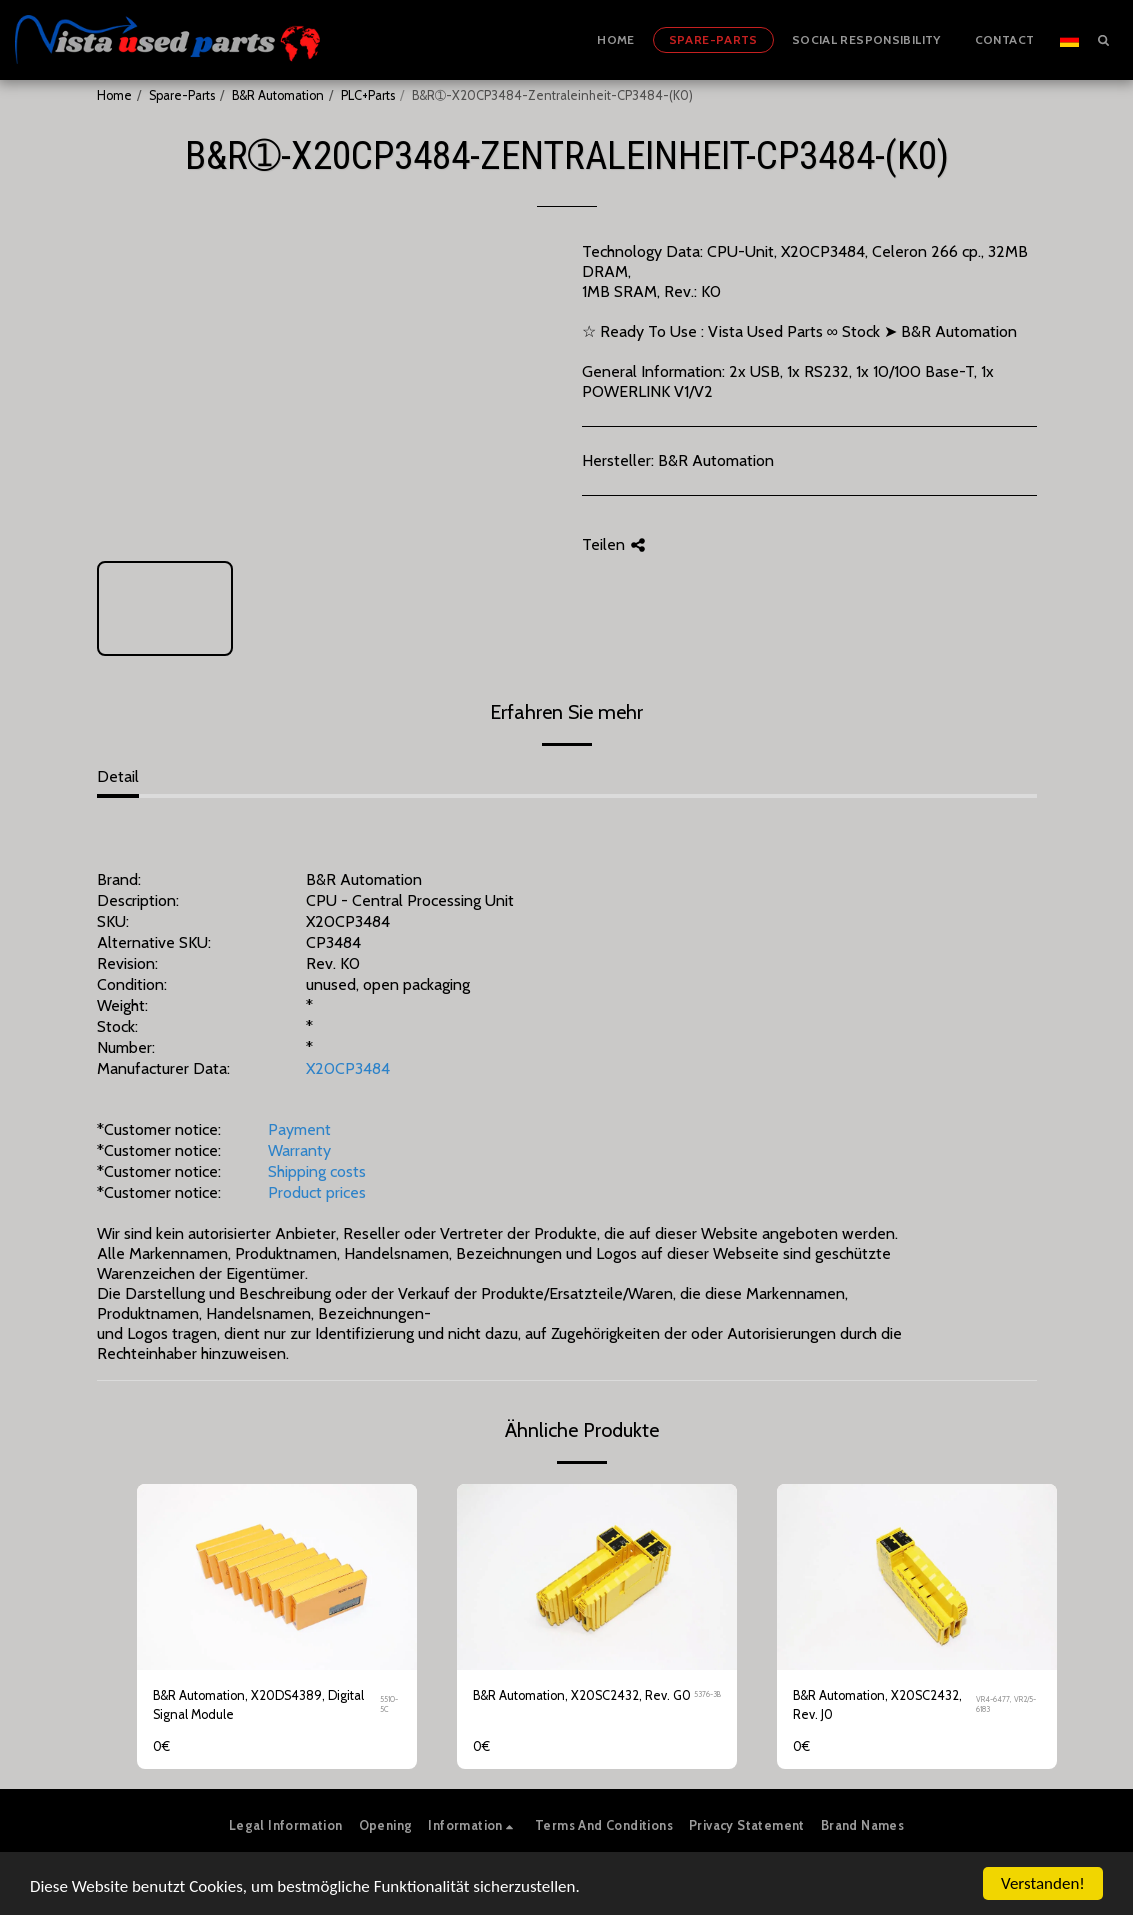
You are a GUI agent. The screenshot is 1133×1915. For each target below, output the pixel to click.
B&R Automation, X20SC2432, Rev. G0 (582, 1695)
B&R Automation (278, 95)
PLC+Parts (368, 95)
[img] (277, 1577)
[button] (1103, 39)
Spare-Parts (182, 95)
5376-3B (707, 1694)
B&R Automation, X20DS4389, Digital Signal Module (258, 1705)
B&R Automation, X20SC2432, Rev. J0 (877, 1705)
